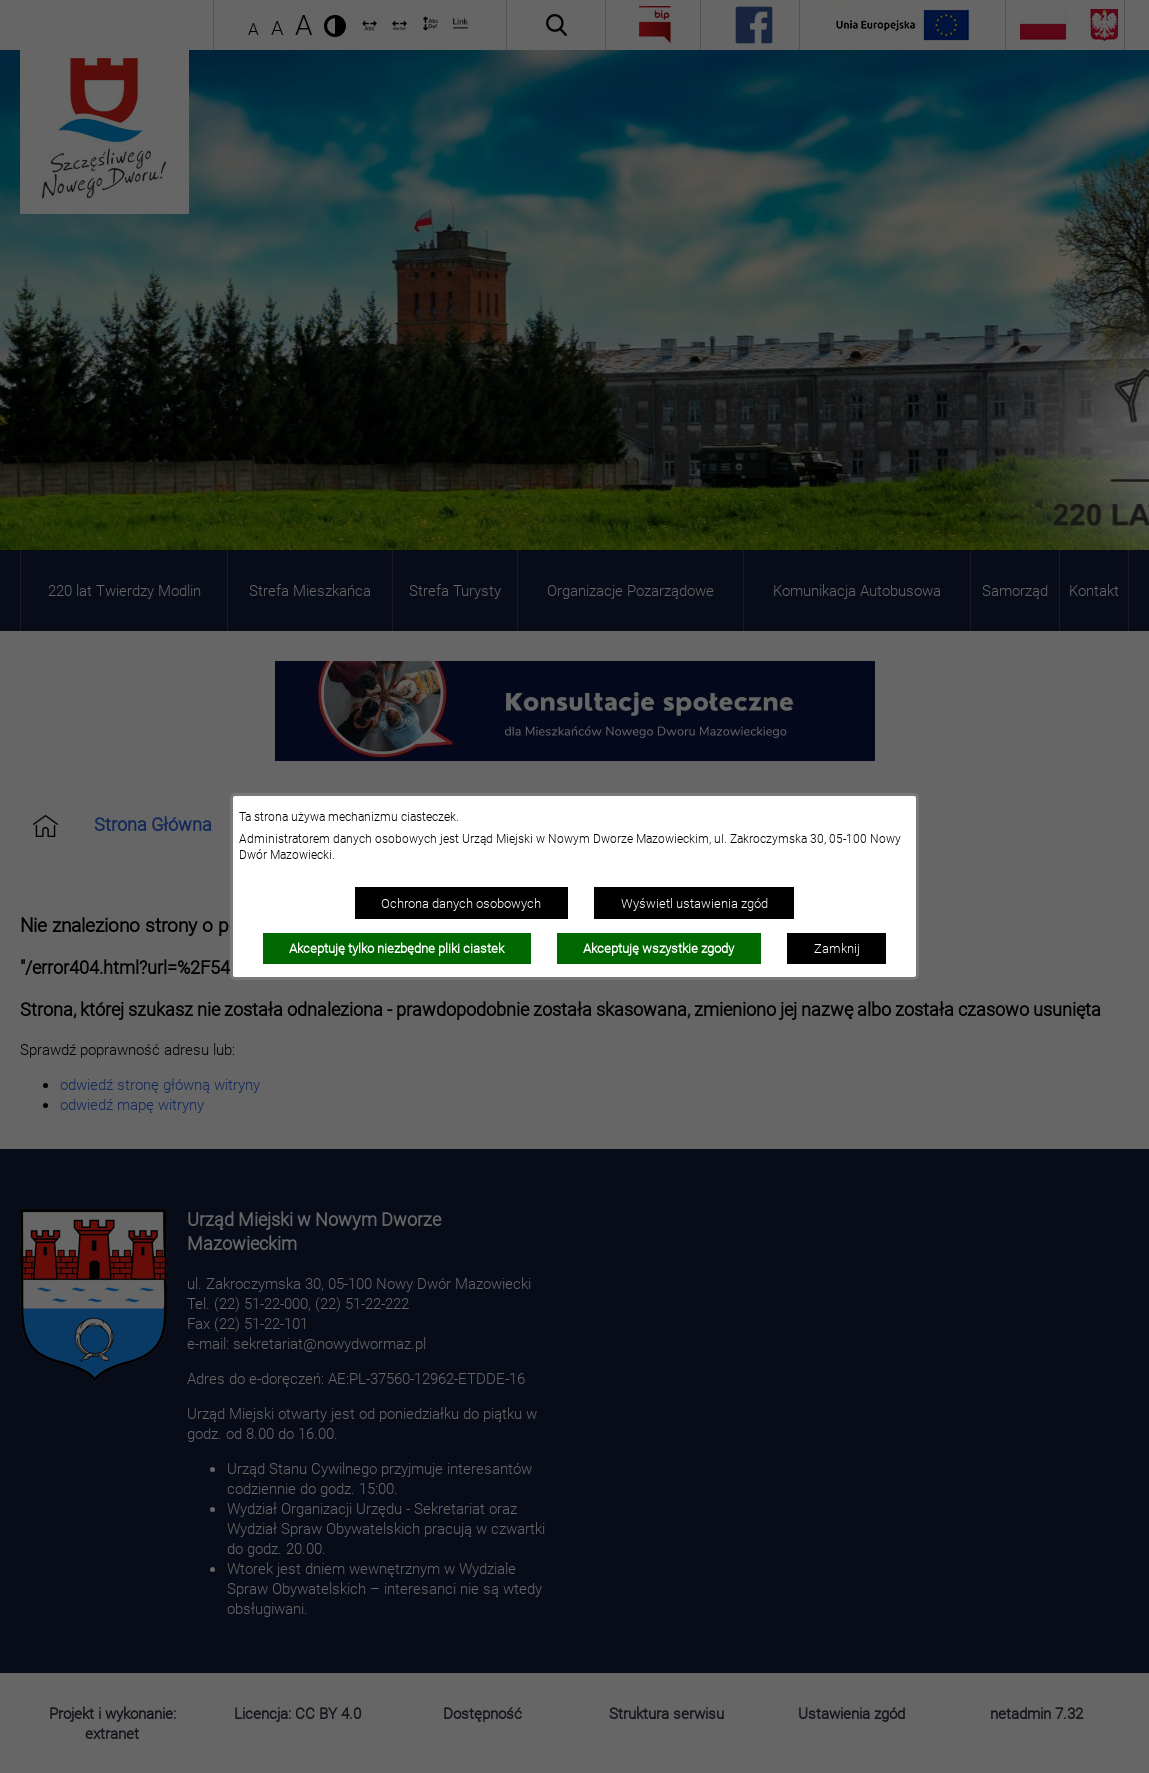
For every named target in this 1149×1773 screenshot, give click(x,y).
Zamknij (837, 948)
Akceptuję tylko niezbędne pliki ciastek (396, 948)
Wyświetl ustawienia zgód (694, 903)
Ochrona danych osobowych (461, 903)
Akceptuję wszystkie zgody (658, 948)
